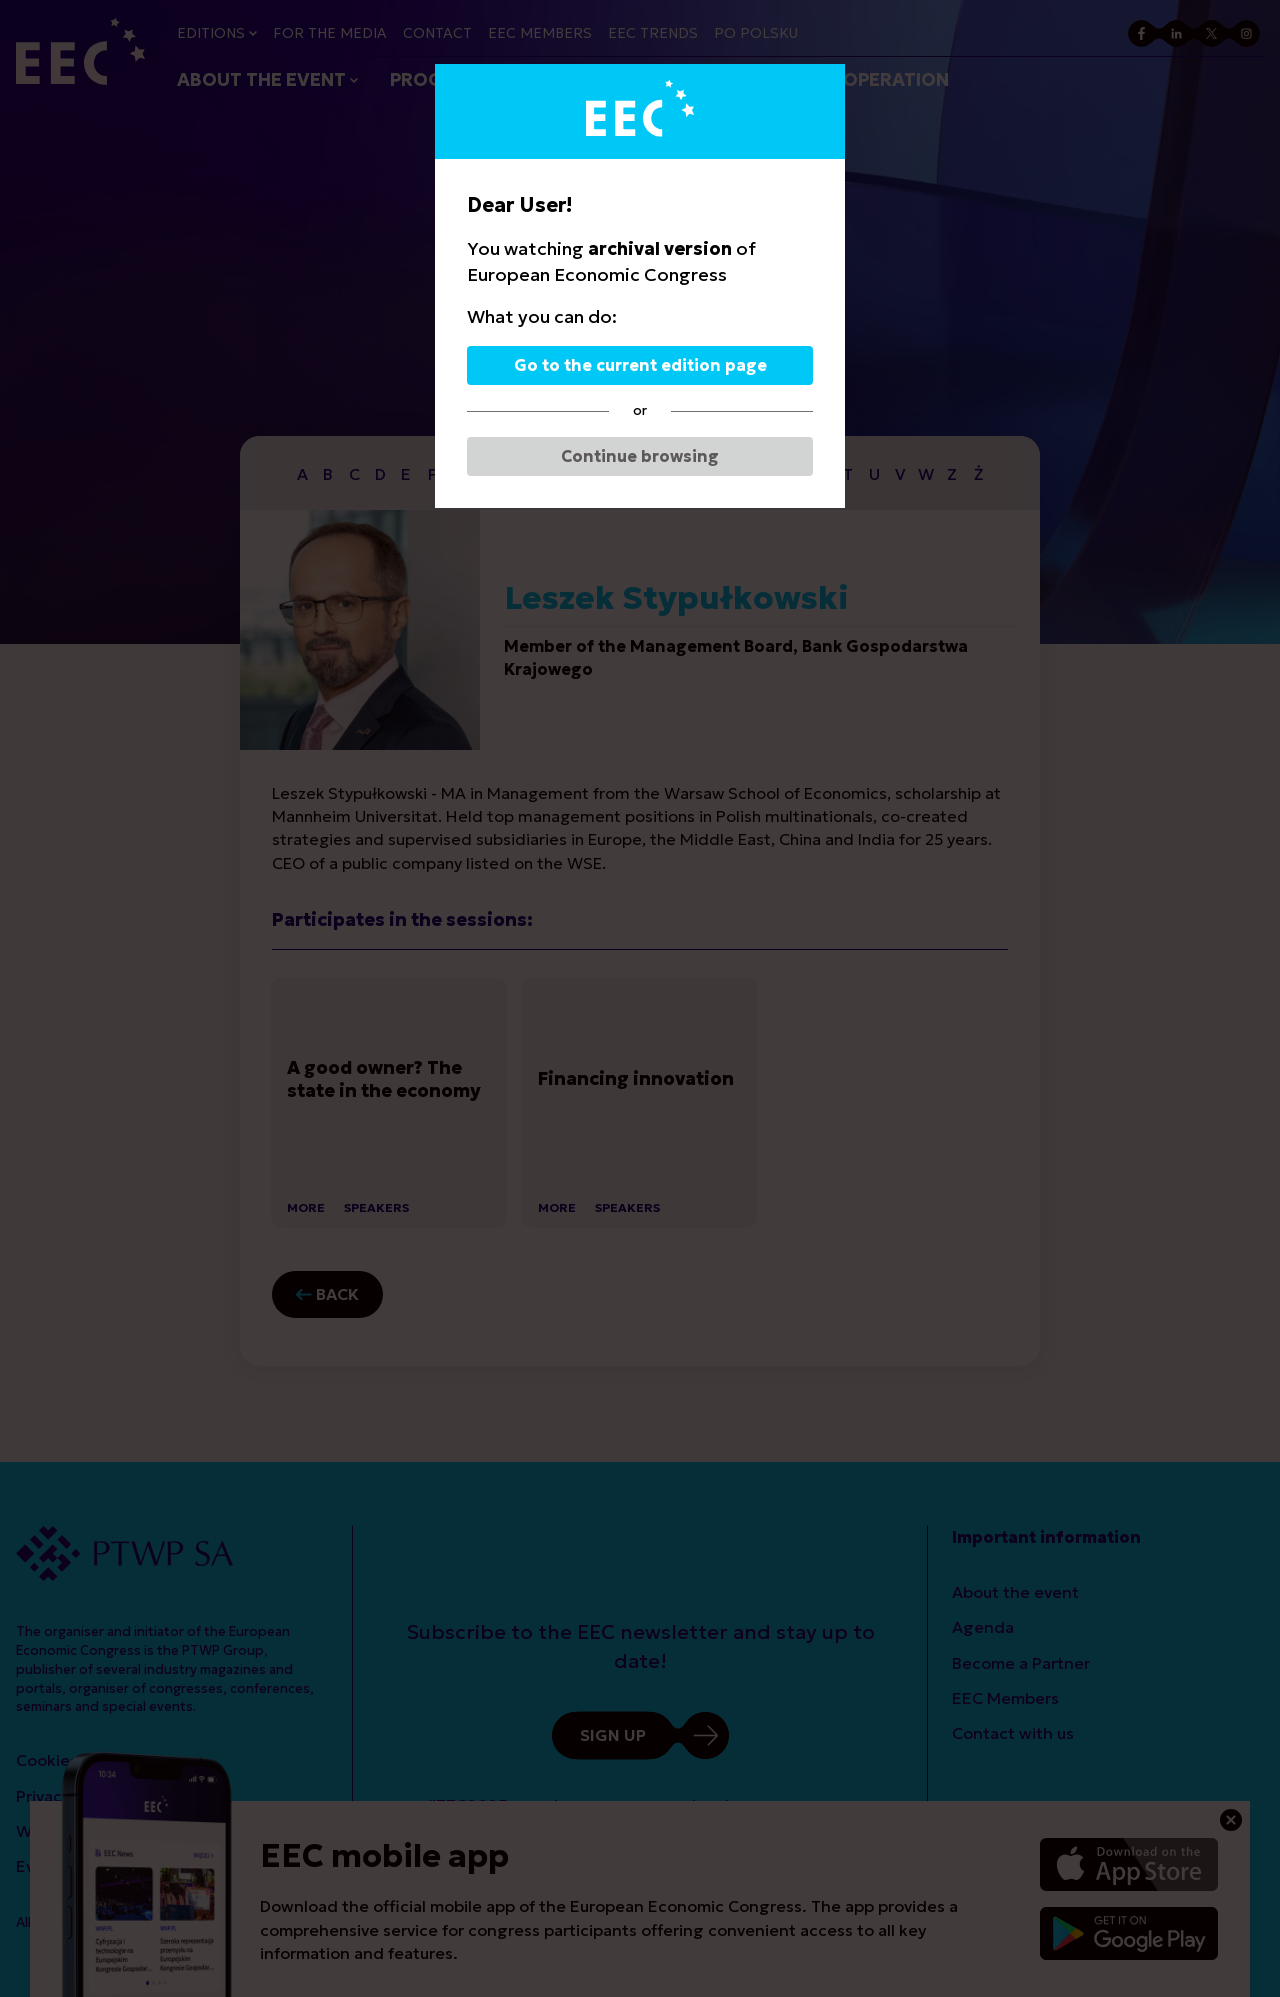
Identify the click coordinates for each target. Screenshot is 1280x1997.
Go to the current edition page (640, 365)
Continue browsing (640, 456)
